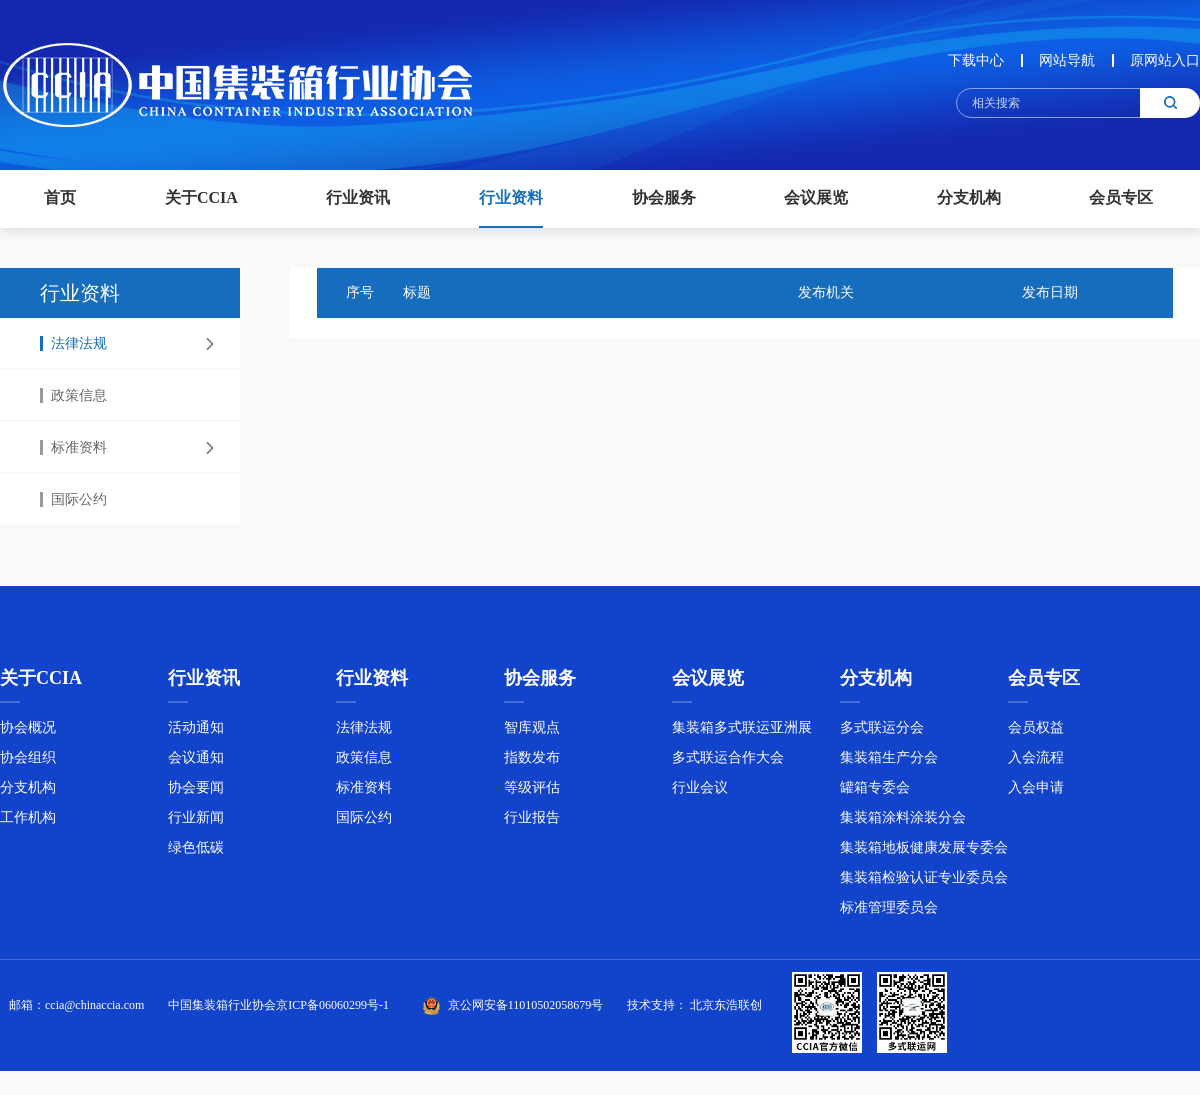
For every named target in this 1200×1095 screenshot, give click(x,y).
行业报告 (532, 823)
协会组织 (28, 763)
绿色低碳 (196, 853)
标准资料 (73, 447)
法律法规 (73, 343)
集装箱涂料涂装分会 (903, 823)
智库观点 (532, 733)
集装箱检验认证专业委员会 (924, 883)
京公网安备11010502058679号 (526, 1011)
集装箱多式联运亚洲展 (742, 733)
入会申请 (1036, 793)
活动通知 (196, 733)
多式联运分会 (882, 733)
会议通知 (196, 763)
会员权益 (1036, 733)
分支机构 (28, 793)
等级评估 (532, 793)
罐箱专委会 (875, 793)
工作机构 (28, 823)
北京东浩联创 (726, 1011)
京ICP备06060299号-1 (332, 1011)
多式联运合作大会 (728, 763)
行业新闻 (196, 823)
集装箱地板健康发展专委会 (924, 853)
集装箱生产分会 (889, 763)
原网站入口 (1165, 60)
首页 (60, 197)
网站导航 (1067, 60)
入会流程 (1036, 763)
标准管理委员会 (889, 913)
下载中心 (976, 60)
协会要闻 (196, 793)
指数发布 (532, 763)
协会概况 (28, 733)
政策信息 (73, 395)
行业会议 (700, 793)
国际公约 (73, 499)
